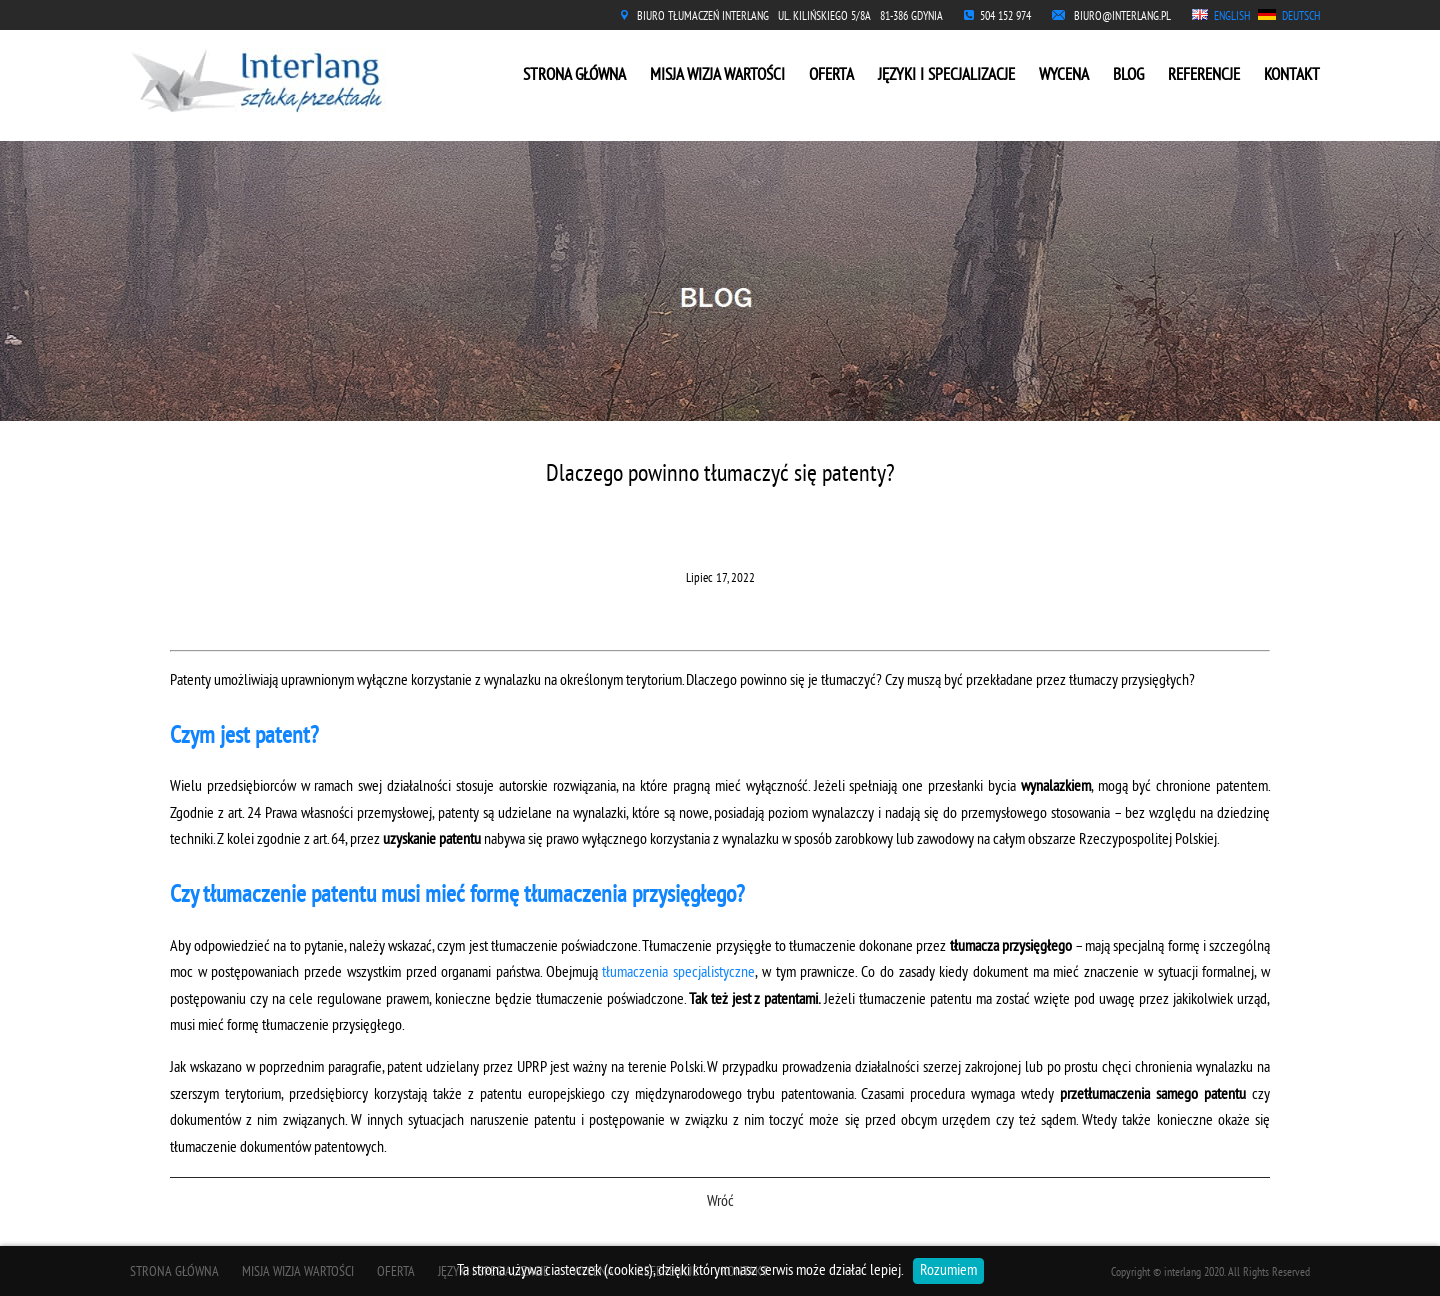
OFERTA (831, 76)
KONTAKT (1292, 76)
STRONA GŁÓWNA (574, 76)
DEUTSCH (1301, 17)
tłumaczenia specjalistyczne (678, 973)
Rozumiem (948, 1271)
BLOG (1128, 76)
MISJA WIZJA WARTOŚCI (717, 76)
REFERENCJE (1204, 76)
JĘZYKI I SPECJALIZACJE (946, 76)
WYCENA (1064, 76)
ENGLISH (1232, 17)
